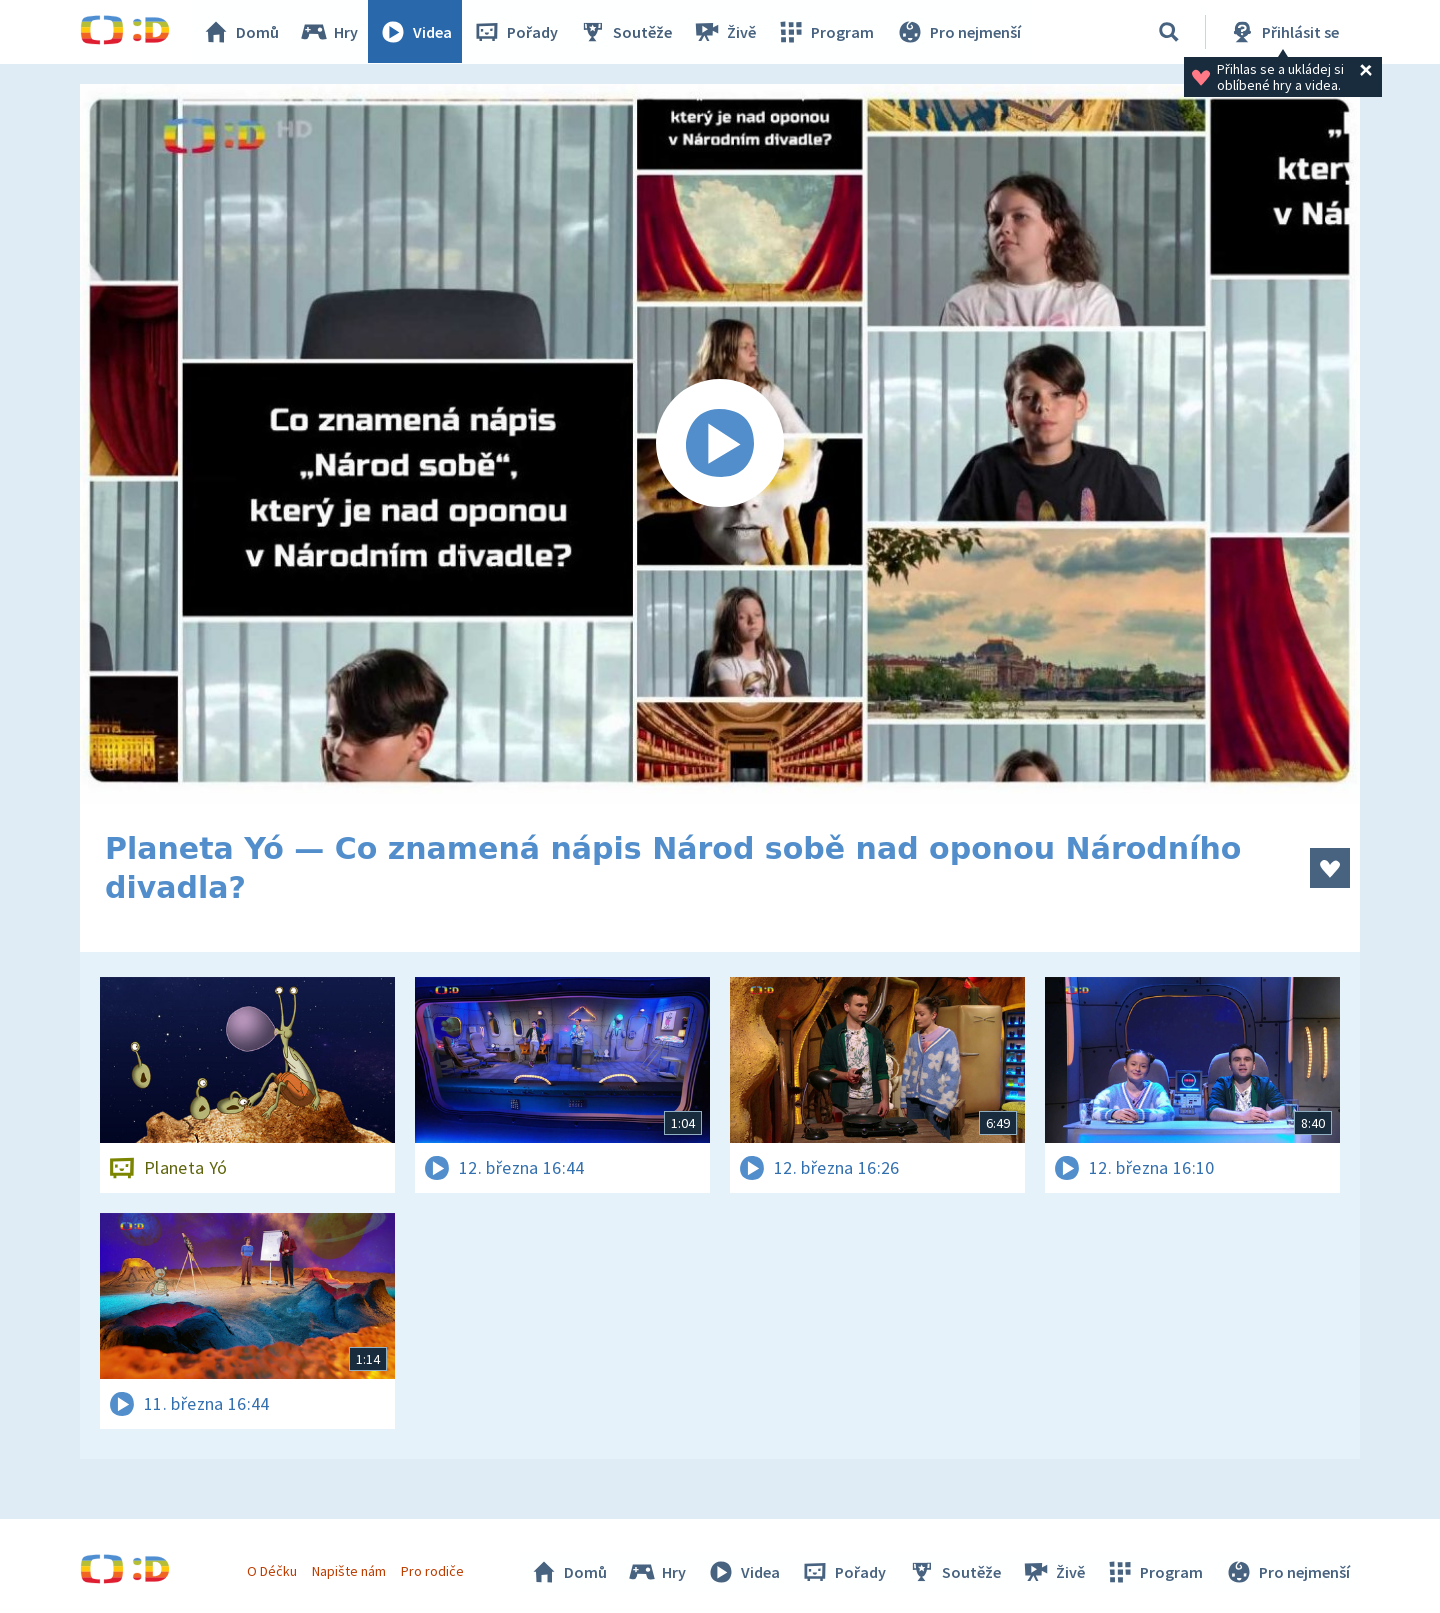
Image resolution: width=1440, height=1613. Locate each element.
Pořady (516, 32)
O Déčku (272, 1571)
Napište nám (349, 1571)
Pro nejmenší (958, 32)
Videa (416, 32)
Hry (329, 32)
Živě (725, 32)
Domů (241, 32)
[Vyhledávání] (1169, 32)
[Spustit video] (720, 444)
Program (826, 32)
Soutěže (626, 32)
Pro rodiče (433, 1571)
